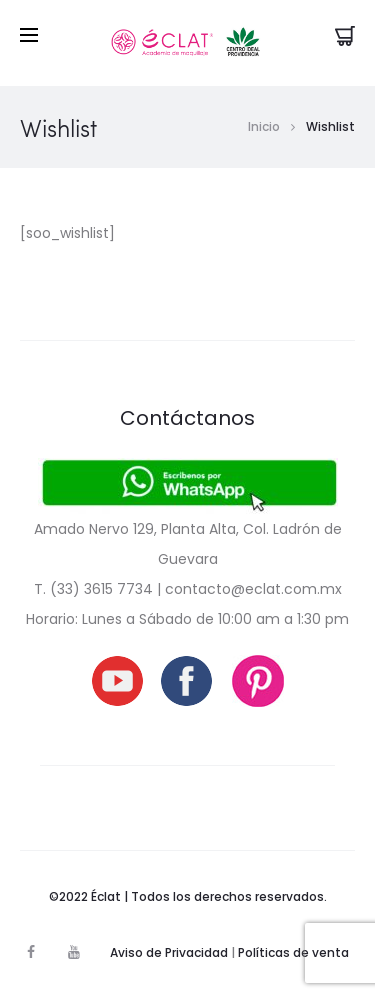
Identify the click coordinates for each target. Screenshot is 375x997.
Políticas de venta (293, 952)
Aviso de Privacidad (169, 952)
